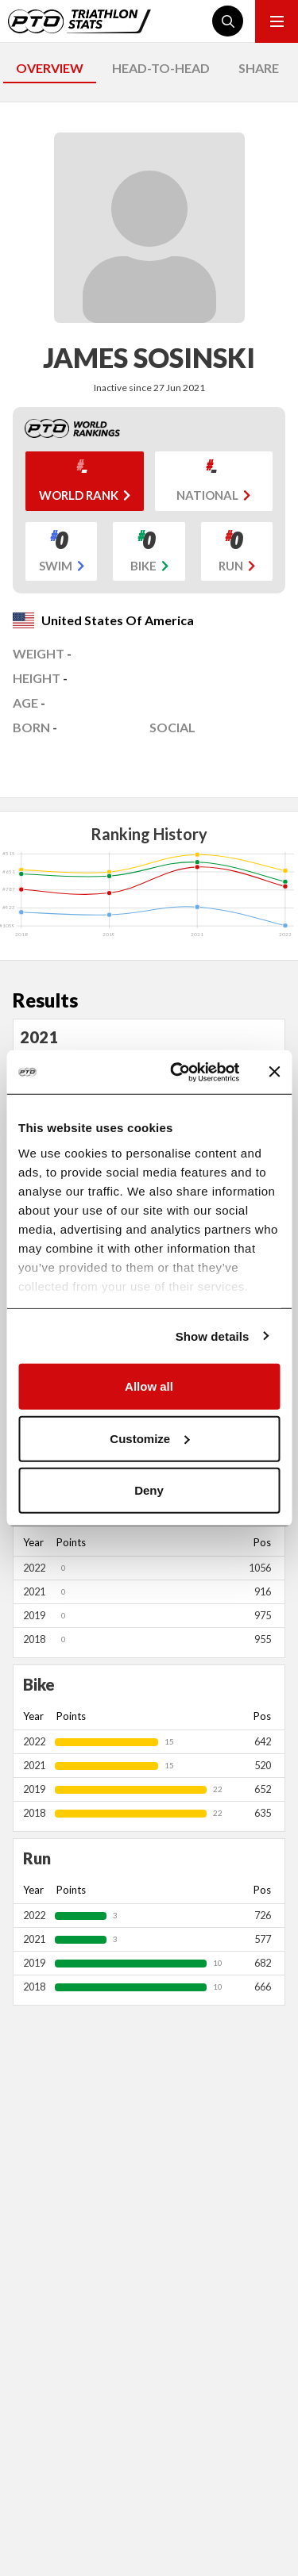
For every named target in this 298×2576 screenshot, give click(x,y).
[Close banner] (274, 1071)
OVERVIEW (49, 67)
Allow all (149, 1386)
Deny (149, 1490)
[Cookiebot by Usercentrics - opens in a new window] (177, 1071)
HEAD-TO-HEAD (161, 67)
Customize (149, 1438)
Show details (213, 1335)
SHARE (258, 67)
